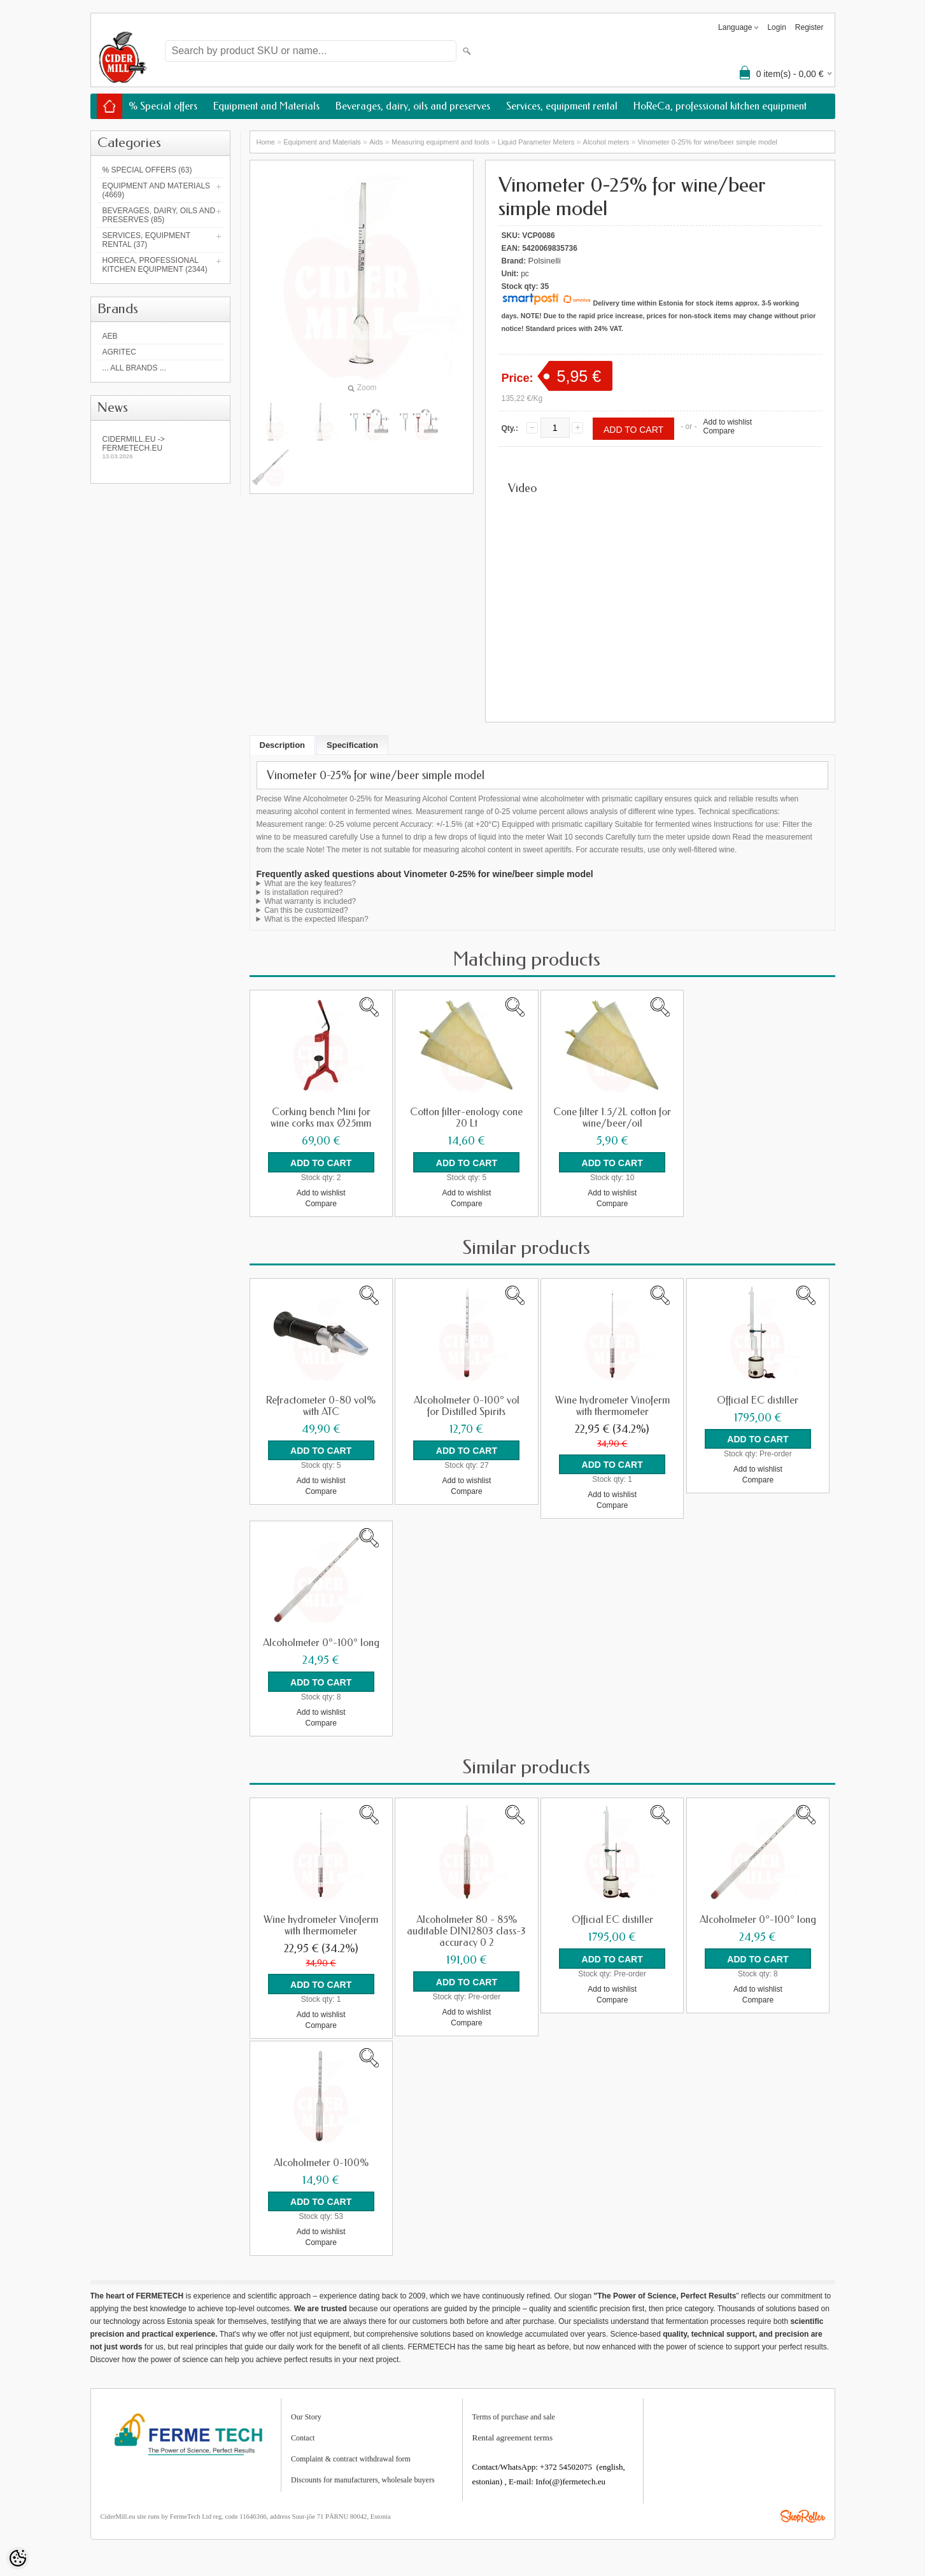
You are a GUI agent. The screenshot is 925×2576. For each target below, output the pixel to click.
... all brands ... (134, 367)
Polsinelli (544, 260)
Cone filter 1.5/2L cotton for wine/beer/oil (612, 1117)
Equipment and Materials (266, 106)
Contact (302, 2436)
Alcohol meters (606, 142)
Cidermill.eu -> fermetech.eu (160, 447)
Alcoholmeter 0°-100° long (321, 1642)
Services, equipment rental (562, 106)
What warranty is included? (310, 901)
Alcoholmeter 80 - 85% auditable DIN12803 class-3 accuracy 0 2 (466, 1930)
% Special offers (163, 106)
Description (283, 745)
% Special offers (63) (147, 169)
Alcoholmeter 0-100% (321, 2161)
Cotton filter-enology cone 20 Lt (466, 1117)
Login (776, 27)
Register (809, 27)
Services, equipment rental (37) (146, 240)
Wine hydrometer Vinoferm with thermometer (612, 1405)
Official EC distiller (757, 1399)
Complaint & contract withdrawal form (351, 2457)
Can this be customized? (306, 910)
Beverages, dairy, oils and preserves (412, 106)
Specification (352, 745)
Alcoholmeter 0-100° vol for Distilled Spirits (466, 1405)
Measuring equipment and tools (440, 142)
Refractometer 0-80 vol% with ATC (321, 1405)
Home (266, 142)
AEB (110, 336)
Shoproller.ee (802, 2514)
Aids (376, 142)
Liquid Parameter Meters (536, 142)
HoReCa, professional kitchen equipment (720, 106)
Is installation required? (303, 892)
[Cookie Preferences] (17, 2558)
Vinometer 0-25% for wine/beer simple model (707, 142)
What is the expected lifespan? (316, 919)
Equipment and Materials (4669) (156, 190)
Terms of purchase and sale (513, 2415)
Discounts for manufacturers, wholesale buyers (363, 2478)
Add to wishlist (727, 422)
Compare (718, 430)
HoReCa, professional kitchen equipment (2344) (155, 265)
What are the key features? (310, 883)
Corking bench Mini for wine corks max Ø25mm (321, 1117)
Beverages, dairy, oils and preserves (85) (159, 215)
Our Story (306, 2415)
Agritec (119, 352)
